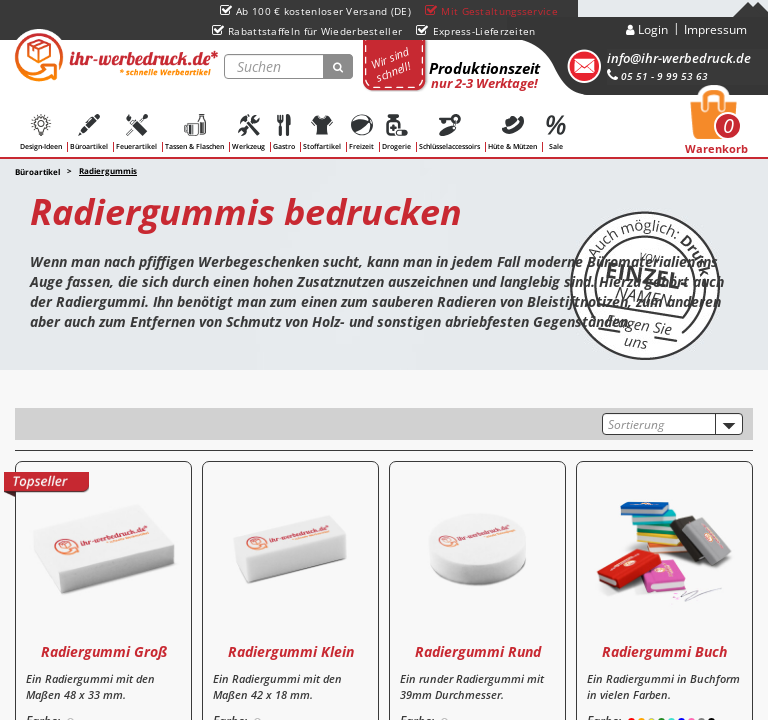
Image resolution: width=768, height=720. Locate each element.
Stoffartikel (322, 132)
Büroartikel (89, 132)
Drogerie (396, 132)
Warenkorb (716, 128)
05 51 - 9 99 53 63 (657, 76)
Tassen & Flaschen (194, 132)
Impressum (715, 29)
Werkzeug (248, 132)
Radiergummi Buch (664, 651)
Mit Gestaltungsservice (491, 11)
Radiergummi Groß (104, 651)
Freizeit (361, 132)
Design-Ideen (41, 132)
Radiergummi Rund (478, 651)
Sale (556, 132)
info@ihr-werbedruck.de (679, 58)
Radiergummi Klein (291, 651)
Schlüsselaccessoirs (449, 132)
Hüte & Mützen (512, 132)
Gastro (284, 132)
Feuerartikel (136, 132)
